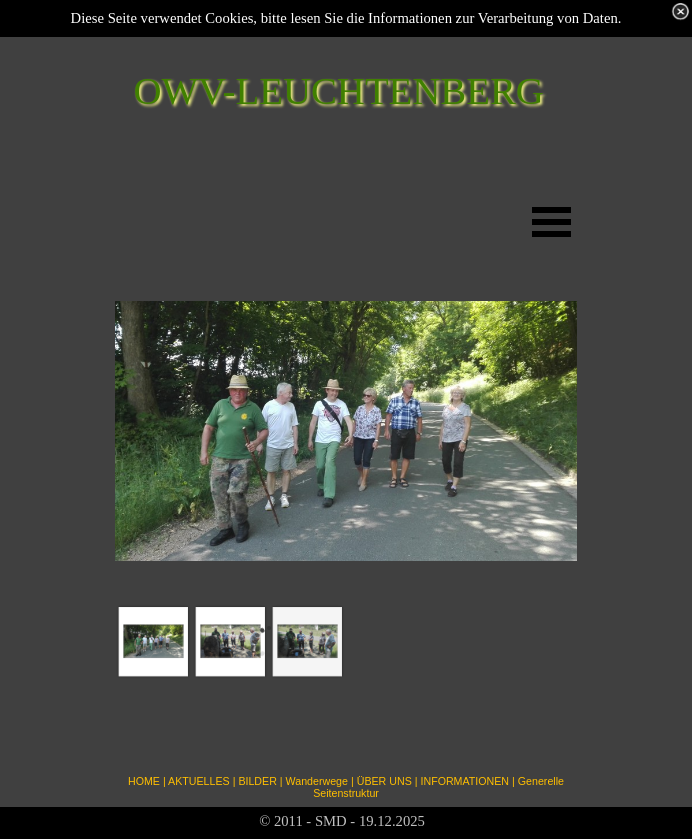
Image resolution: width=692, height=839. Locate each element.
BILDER (257, 781)
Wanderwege (317, 781)
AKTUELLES (199, 781)
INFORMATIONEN (464, 781)
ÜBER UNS (384, 781)
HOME (144, 781)
